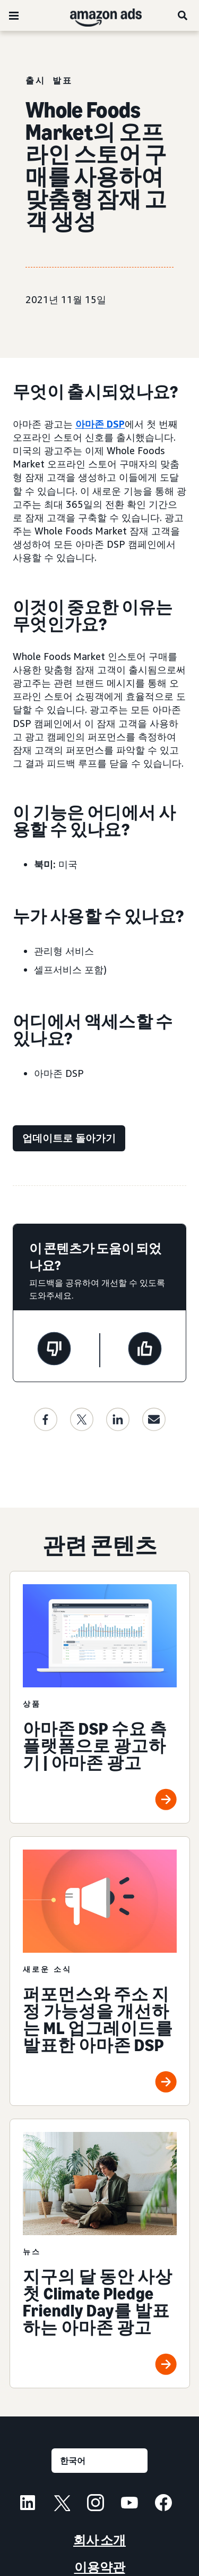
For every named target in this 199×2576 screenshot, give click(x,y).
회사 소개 (99, 2540)
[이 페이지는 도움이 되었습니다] (145, 1350)
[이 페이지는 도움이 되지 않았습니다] (54, 1350)
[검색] (183, 15)
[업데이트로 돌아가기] (69, 1138)
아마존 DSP (100, 424)
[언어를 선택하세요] (99, 2460)
